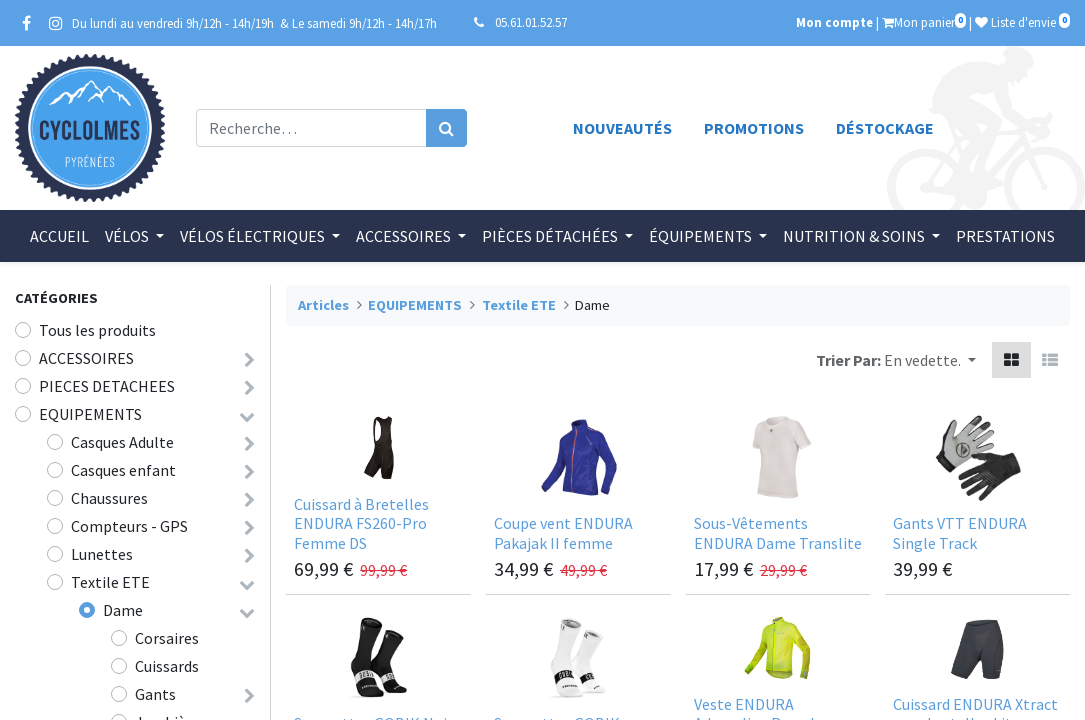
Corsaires (167, 638)
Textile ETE (110, 582)
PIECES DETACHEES (107, 386)
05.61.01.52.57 (531, 22)
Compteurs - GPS (129, 526)
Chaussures (109, 498)
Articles (323, 305)
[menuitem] (59, 236)
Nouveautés (622, 128)
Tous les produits (97, 330)
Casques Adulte (122, 442)
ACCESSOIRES (86, 358)
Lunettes (102, 554)
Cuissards (167, 666)
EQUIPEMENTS (90, 414)
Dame (123, 610)
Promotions (754, 128)
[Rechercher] (446, 128)
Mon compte (834, 22)
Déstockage (885, 128)
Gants (155, 694)
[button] (930, 360)
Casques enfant (123, 470)
